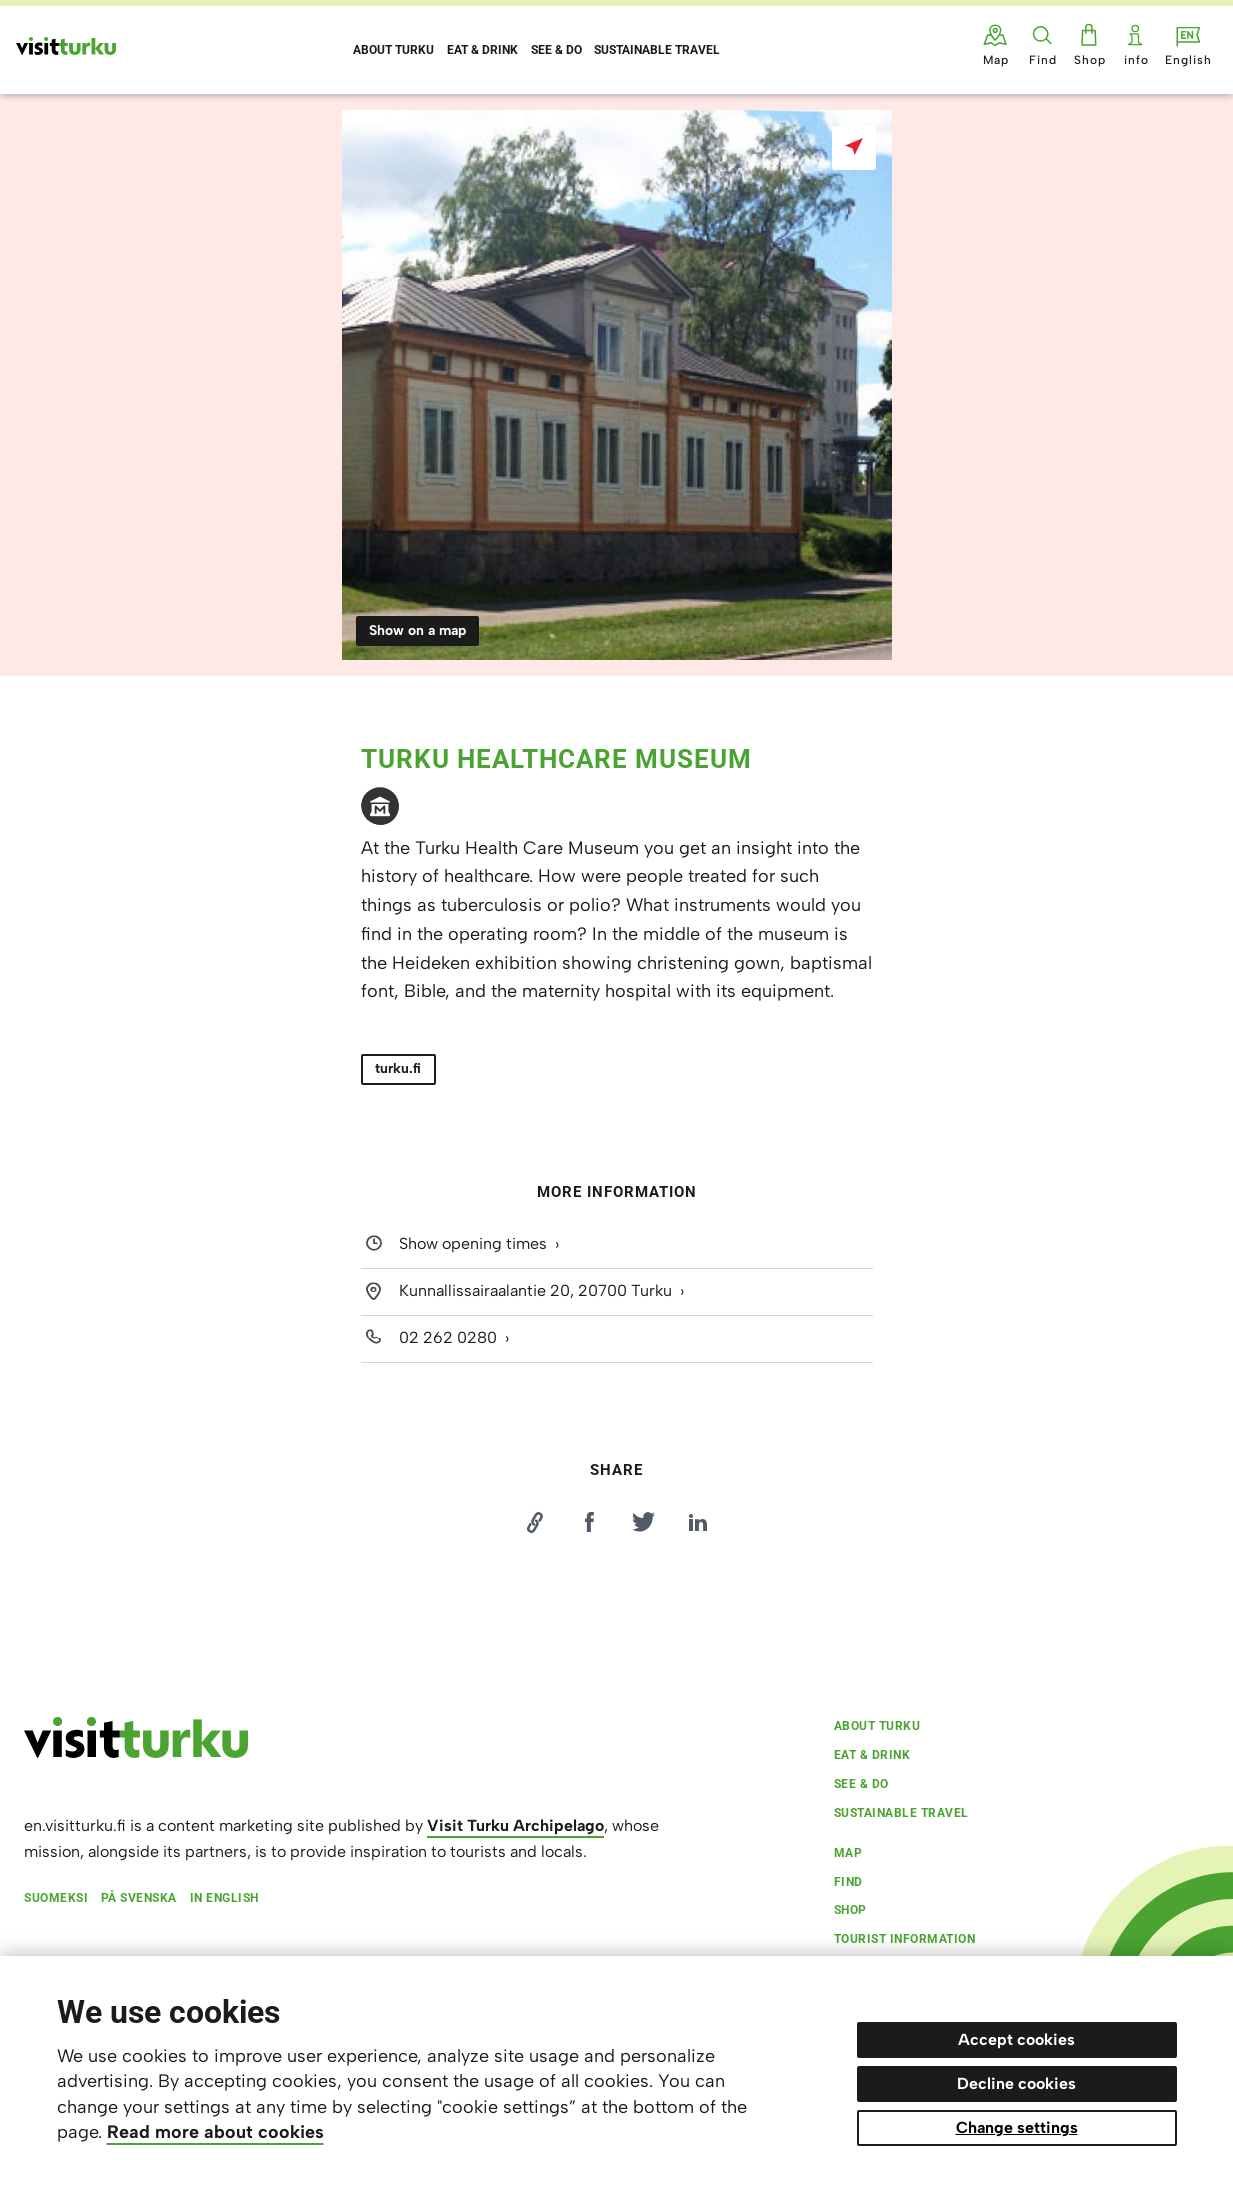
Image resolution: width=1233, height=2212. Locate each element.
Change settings (1017, 2127)
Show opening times (473, 1244)
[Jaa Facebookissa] (589, 1522)
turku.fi (398, 1068)
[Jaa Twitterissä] (644, 1522)
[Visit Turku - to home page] (66, 46)
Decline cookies (1016, 2083)
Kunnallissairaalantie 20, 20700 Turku (535, 1290)
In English (224, 1898)
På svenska (139, 1898)
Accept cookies (1016, 2039)
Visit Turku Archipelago (515, 1825)
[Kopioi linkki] (535, 1522)
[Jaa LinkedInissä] (698, 1522)
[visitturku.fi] (136, 1753)
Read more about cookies (215, 2132)
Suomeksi (56, 1898)
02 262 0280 (448, 1337)
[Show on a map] (854, 148)
